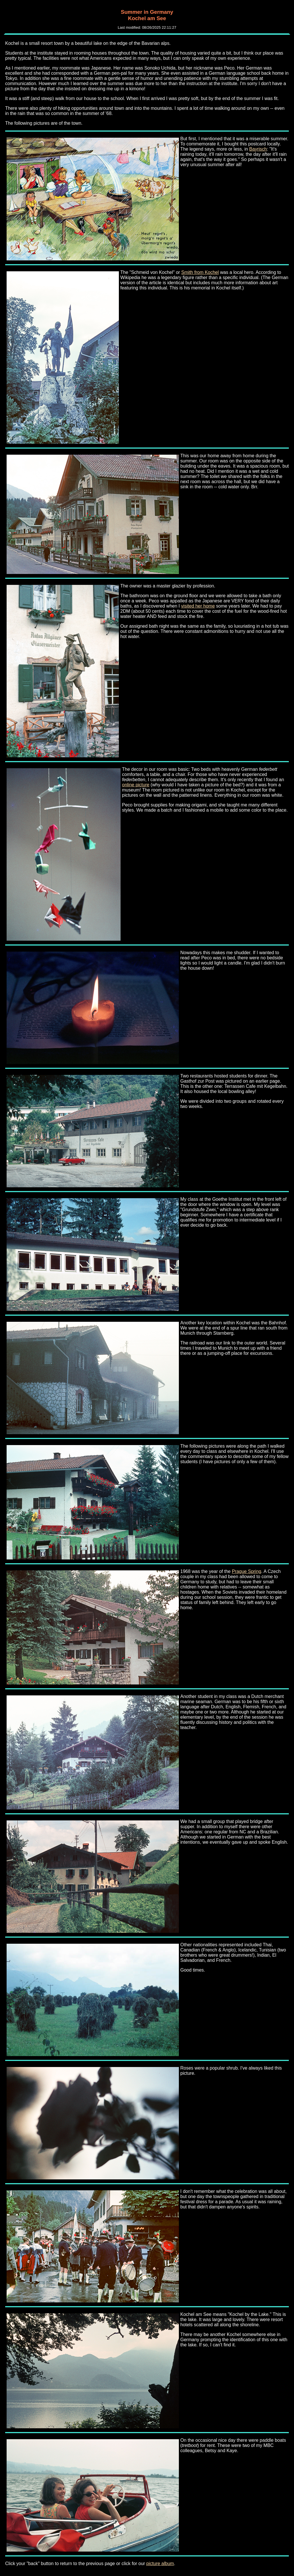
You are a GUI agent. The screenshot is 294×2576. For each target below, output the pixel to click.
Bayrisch (258, 149)
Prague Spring (246, 1571)
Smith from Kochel (200, 272)
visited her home (198, 606)
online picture (135, 784)
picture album (160, 2563)
